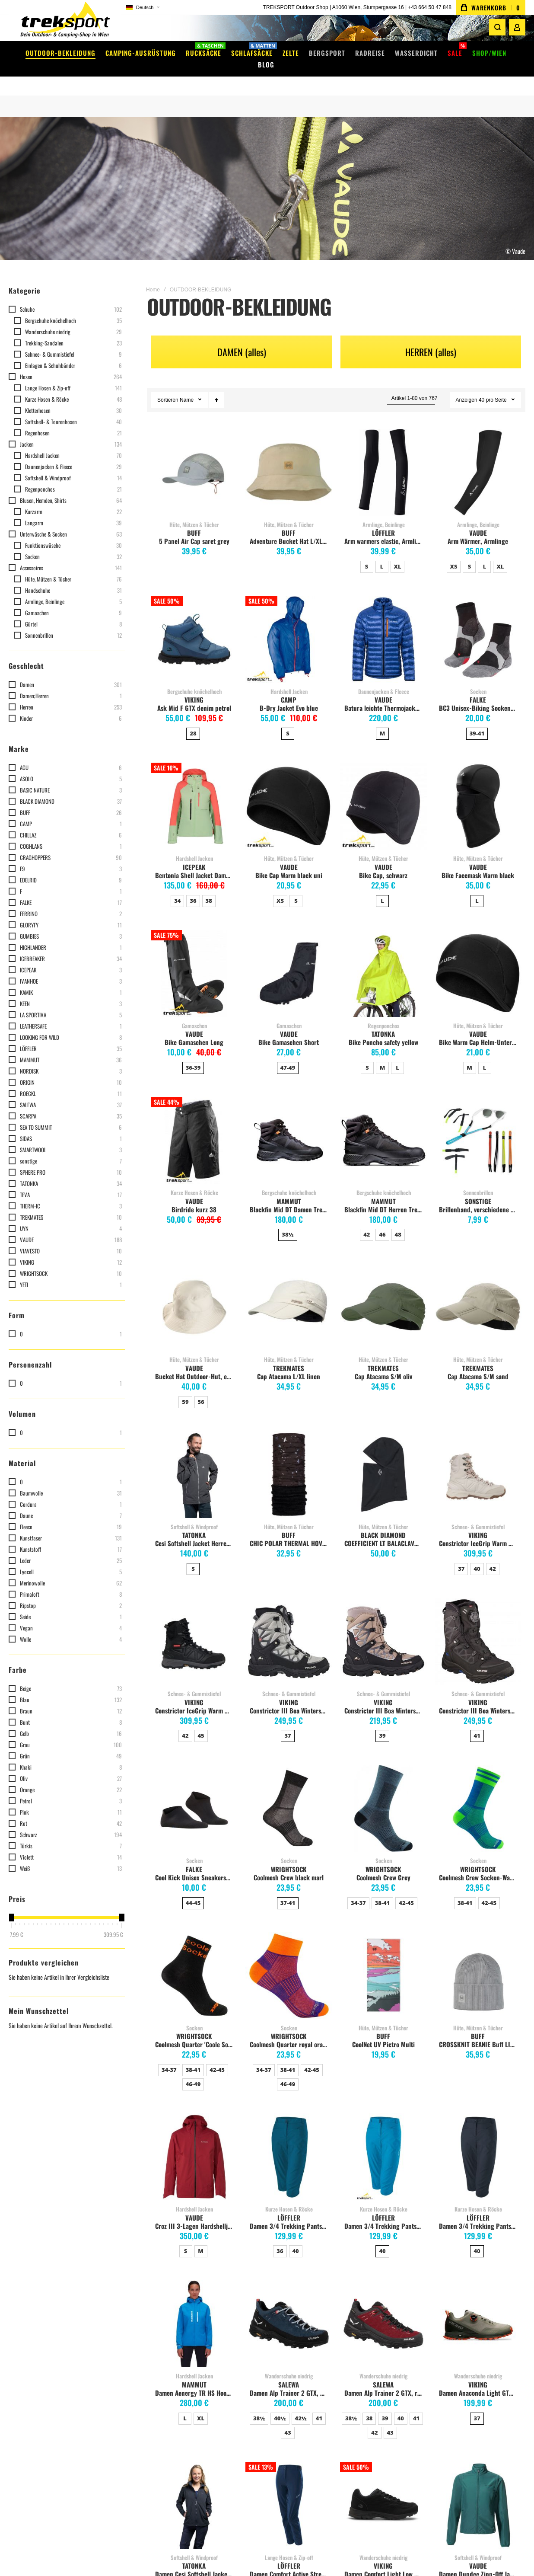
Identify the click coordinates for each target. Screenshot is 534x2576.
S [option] (367, 553)
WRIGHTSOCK (289, 1856)
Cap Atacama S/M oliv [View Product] (383, 1294)
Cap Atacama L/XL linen (288, 1363)
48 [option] (398, 1221)
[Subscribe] (487, 2364)
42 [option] (366, 1221)
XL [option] (397, 553)
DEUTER (266, 2353)
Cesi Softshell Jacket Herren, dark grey (195, 1530)
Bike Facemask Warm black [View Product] (478, 793)
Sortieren (167, 387)
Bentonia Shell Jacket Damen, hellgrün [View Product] (194, 793)
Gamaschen (194, 1012)
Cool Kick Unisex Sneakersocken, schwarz (195, 1864)
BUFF (194, 519)
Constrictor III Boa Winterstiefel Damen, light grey (290, 1697)
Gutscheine (189, 2353)
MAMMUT (289, 1188)
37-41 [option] (288, 1890)
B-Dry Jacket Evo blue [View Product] (288, 626)
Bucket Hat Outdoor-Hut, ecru (195, 1363)
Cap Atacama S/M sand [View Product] (478, 1294)
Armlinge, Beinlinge (383, 511)
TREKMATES (288, 1355)
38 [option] (209, 888)
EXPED (264, 2374)
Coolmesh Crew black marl (289, 1864)
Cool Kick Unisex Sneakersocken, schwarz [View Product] (194, 1795)
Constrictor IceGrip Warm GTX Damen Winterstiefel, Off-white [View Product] (478, 1461)
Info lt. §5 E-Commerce (123, 2374)
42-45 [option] (406, 1890)
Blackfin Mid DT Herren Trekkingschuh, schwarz (384, 1196)
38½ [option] (287, 1221)
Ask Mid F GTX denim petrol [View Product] (194, 626)
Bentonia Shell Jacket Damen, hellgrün (195, 862)
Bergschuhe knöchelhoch (194, 678)
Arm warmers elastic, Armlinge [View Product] (383, 459)
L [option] (382, 553)
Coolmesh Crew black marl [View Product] (288, 1795)
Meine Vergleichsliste (40, 2374)
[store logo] (64, 23)
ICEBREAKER (272, 2405)
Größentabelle (192, 2374)
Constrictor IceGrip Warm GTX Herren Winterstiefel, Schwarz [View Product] (194, 1628)
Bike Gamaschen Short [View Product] (288, 960)
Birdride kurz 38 (194, 1196)
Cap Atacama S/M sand (478, 1363)
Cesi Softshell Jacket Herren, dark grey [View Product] (194, 1461)
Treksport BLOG (114, 2416)
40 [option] (477, 1556)
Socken (478, 678)
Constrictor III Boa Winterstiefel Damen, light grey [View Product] (288, 1628)
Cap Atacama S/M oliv (383, 1363)
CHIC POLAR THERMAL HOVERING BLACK (290, 1530)
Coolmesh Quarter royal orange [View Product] (288, 1962)
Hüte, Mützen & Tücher (194, 511)
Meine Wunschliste (38, 2364)
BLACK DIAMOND (383, 1522)
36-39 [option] (193, 1054)
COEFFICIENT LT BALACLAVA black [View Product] (383, 1461)
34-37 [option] (358, 1890)
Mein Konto (29, 2343)
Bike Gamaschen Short (288, 1029)
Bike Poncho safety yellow (383, 1029)
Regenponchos (383, 1012)
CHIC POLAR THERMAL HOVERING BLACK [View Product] (288, 1461)
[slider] (11, 1904)
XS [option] (454, 553)
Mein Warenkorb (35, 2353)
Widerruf (186, 2405)
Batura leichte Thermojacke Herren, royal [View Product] (383, 626)
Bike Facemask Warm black (478, 862)
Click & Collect (193, 2364)
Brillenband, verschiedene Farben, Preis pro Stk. (479, 1196)
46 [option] (382, 1221)
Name (187, 387)
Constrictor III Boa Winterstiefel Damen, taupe (384, 1697)
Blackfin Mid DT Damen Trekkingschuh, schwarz (290, 1196)
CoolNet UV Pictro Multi (383, 2031)
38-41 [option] (382, 1890)
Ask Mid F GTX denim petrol (194, 695)
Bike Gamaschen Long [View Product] (194, 960)
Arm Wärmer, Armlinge (478, 528)
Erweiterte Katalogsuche (205, 2384)
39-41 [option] (477, 720)
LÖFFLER (383, 519)
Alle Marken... (273, 2416)
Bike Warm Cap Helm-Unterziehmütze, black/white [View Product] (478, 960)
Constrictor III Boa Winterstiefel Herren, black (479, 1697)
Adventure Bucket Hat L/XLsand (290, 528)
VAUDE (478, 519)
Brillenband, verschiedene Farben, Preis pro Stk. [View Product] (478, 1127)
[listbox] (383, 555)
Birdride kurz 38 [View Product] (194, 1127)
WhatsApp (108, 2405)
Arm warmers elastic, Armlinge (384, 528)
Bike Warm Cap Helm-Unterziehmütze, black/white (479, 1029)
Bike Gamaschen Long (194, 1029)
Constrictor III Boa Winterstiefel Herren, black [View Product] (478, 1628)
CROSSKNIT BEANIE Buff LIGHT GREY (479, 2031)
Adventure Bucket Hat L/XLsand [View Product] (288, 459)
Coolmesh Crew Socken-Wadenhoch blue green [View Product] (478, 1795)
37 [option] (461, 1556)
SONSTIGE (478, 1188)
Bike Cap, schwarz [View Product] (383, 793)
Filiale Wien (109, 2353)
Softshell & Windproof (194, 1513)
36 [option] (193, 888)
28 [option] (193, 720)
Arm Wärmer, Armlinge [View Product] (478, 459)
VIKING (193, 686)
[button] (142, 7)
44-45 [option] (193, 1890)
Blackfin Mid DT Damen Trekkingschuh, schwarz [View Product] (288, 1127)
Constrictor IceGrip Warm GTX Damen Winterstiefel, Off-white (479, 1530)
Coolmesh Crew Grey (383, 1864)
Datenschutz (190, 2416)
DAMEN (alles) (241, 339)
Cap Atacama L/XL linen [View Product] (288, 1294)
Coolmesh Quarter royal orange (290, 2031)
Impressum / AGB (116, 2364)
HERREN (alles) (430, 339)
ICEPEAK (194, 854)
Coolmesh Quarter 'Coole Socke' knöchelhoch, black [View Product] (194, 1962)
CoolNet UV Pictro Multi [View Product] (383, 1962)
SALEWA (267, 2395)
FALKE (478, 686)
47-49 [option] (288, 1054)
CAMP (288, 686)
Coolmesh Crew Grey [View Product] (383, 1795)
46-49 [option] (193, 2071)
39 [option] (382, 1722)
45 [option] (201, 1722)
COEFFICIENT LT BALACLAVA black (384, 1530)
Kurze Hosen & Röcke (194, 1179)
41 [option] (477, 1722)
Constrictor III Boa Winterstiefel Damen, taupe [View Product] (383, 1628)
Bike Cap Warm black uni (288, 862)
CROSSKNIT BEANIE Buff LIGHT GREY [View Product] (478, 1962)
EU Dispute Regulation (202, 2395)
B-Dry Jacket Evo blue (289, 695)
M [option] (382, 720)
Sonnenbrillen (478, 1179)
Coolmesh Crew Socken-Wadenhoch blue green (479, 1864)
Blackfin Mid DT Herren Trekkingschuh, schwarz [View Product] (383, 1127)
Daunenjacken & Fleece (383, 678)
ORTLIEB (267, 2364)
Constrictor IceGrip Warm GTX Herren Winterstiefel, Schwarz (195, 1697)
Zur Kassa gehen (34, 2384)
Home (153, 277)
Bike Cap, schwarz (383, 862)
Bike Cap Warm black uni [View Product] (288, 793)
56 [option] (201, 1389)
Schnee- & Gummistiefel (478, 1513)
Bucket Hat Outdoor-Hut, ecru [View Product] (194, 1294)
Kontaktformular (116, 2343)
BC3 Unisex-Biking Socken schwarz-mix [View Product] (478, 626)
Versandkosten (194, 2343)
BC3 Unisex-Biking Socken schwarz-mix (479, 695)
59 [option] (185, 1389)
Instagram (108, 2395)
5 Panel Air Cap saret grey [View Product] (194, 459)
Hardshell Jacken (289, 678)
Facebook (106, 2384)
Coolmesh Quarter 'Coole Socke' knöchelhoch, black (195, 2031)
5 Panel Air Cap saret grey (194, 528)
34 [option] (177, 888)
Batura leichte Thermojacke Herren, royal (384, 695)
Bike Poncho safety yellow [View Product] (383, 960)
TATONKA (383, 1021)
